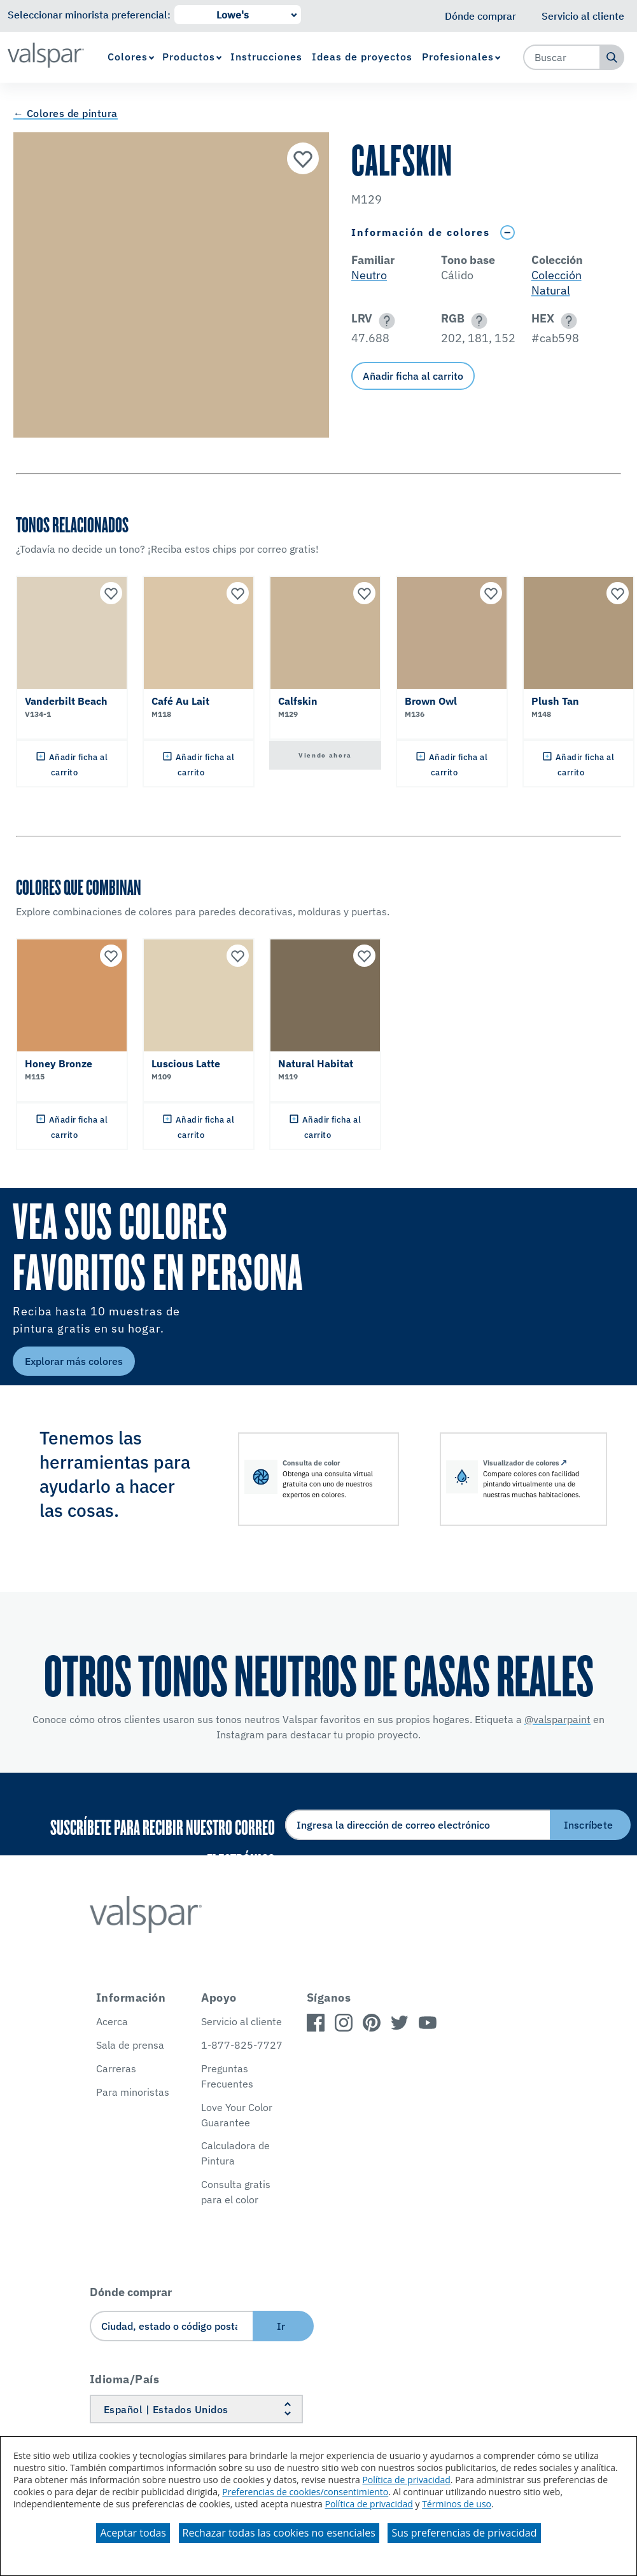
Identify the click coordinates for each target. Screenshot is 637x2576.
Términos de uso (456, 2504)
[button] (384, 321)
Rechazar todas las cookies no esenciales (279, 2533)
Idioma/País (125, 2379)
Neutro (369, 275)
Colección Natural (556, 283)
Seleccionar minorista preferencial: (89, 14)
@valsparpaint (557, 1719)
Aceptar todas (132, 2533)
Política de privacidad (406, 2480)
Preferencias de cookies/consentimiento (305, 2492)
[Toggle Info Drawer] (507, 232)
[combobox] (562, 57)
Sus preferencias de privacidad (463, 2533)
